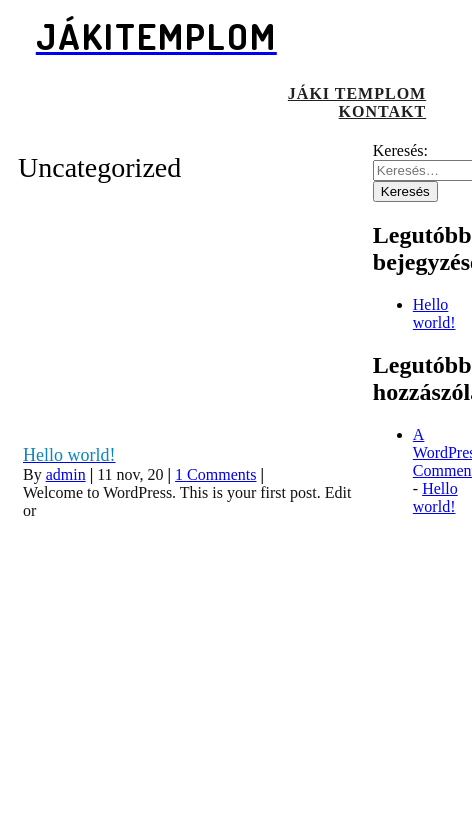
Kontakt (383, 111)
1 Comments (215, 474)
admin (66, 474)
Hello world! (434, 313)
